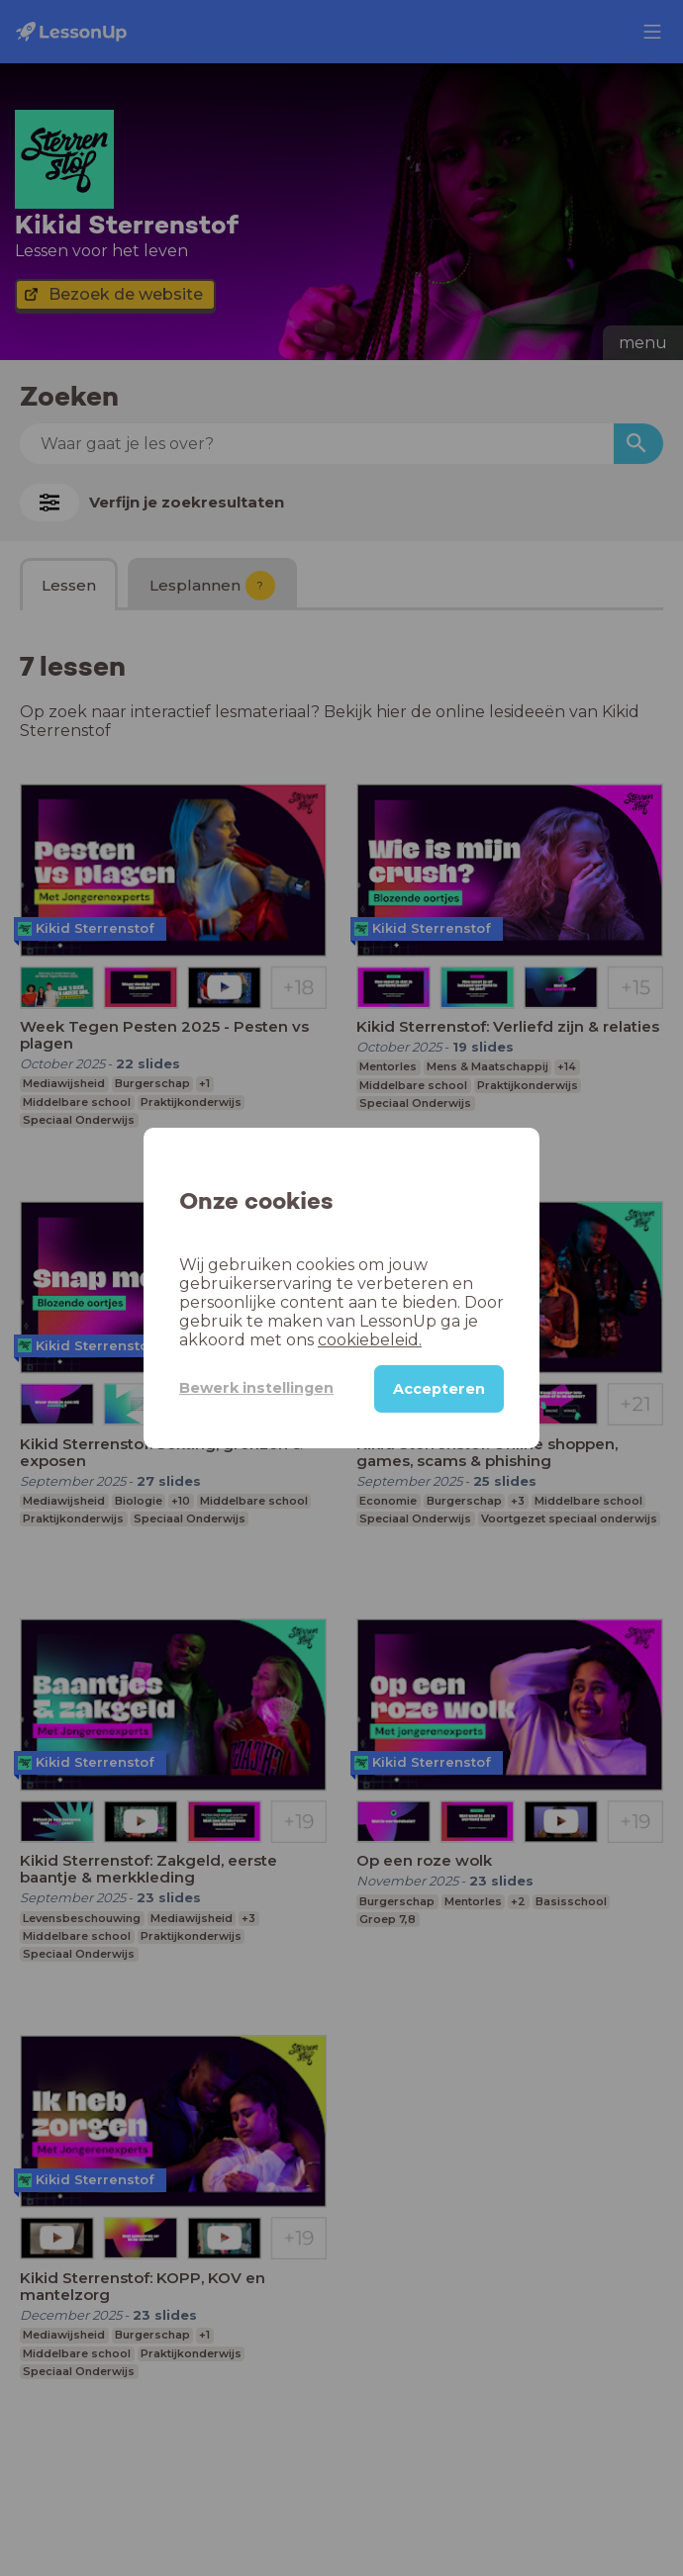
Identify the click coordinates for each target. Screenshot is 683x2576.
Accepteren (439, 1389)
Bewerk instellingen (256, 1388)
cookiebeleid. (370, 1340)
